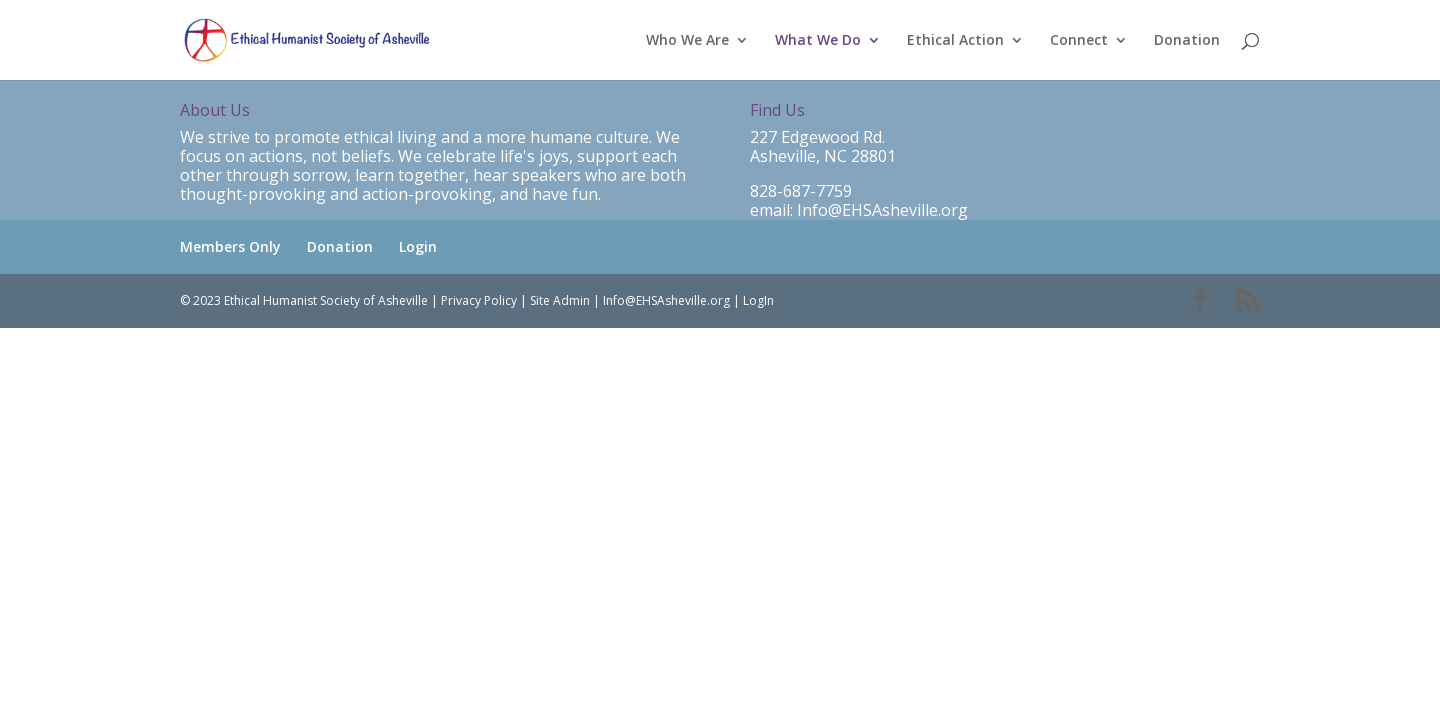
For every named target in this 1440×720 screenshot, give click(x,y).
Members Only (230, 246)
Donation (1187, 41)
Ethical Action (955, 41)
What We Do (818, 41)
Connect (1079, 41)
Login (418, 246)
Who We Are (687, 41)
